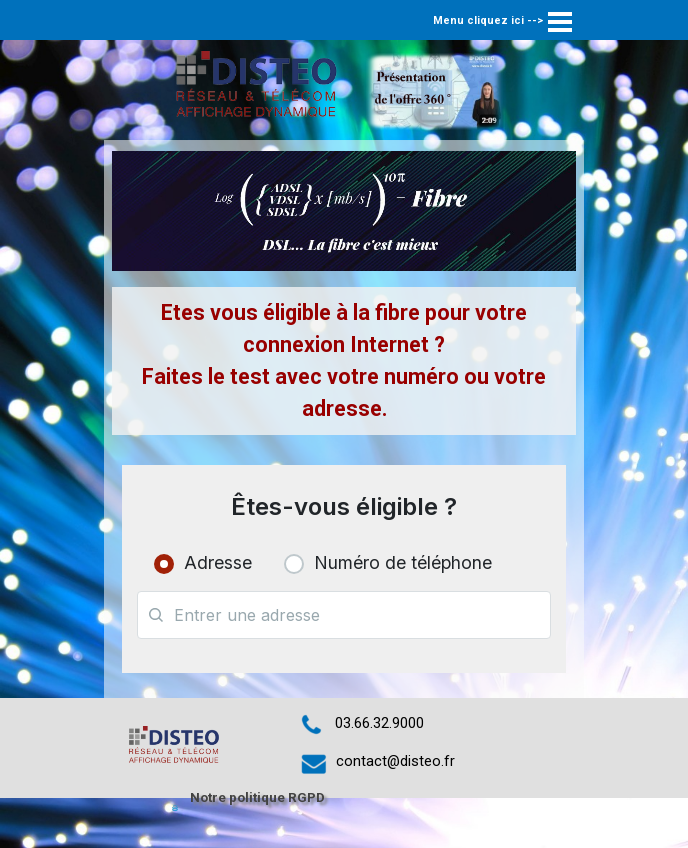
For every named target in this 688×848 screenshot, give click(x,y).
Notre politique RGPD (257, 797)
